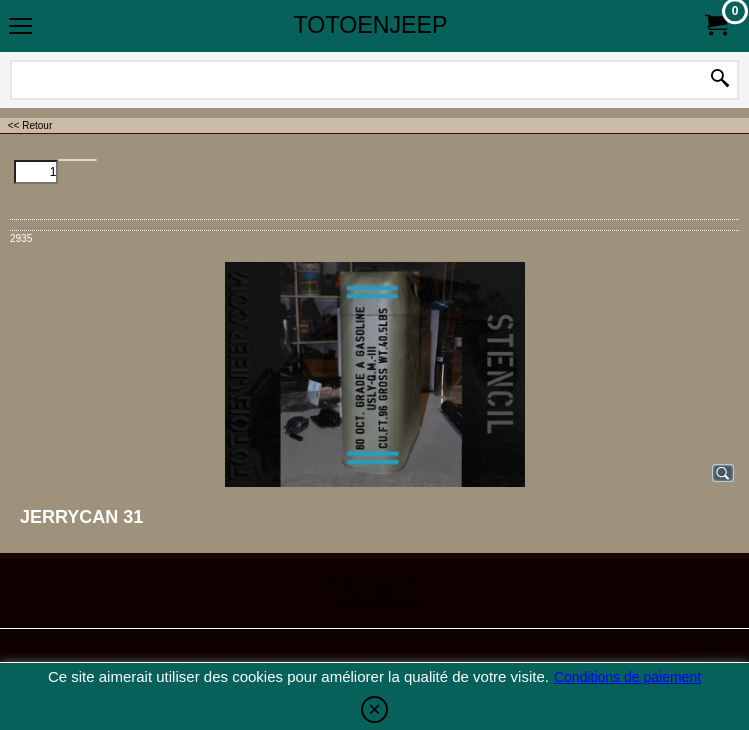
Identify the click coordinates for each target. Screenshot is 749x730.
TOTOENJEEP (371, 25)
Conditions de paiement (627, 677)
